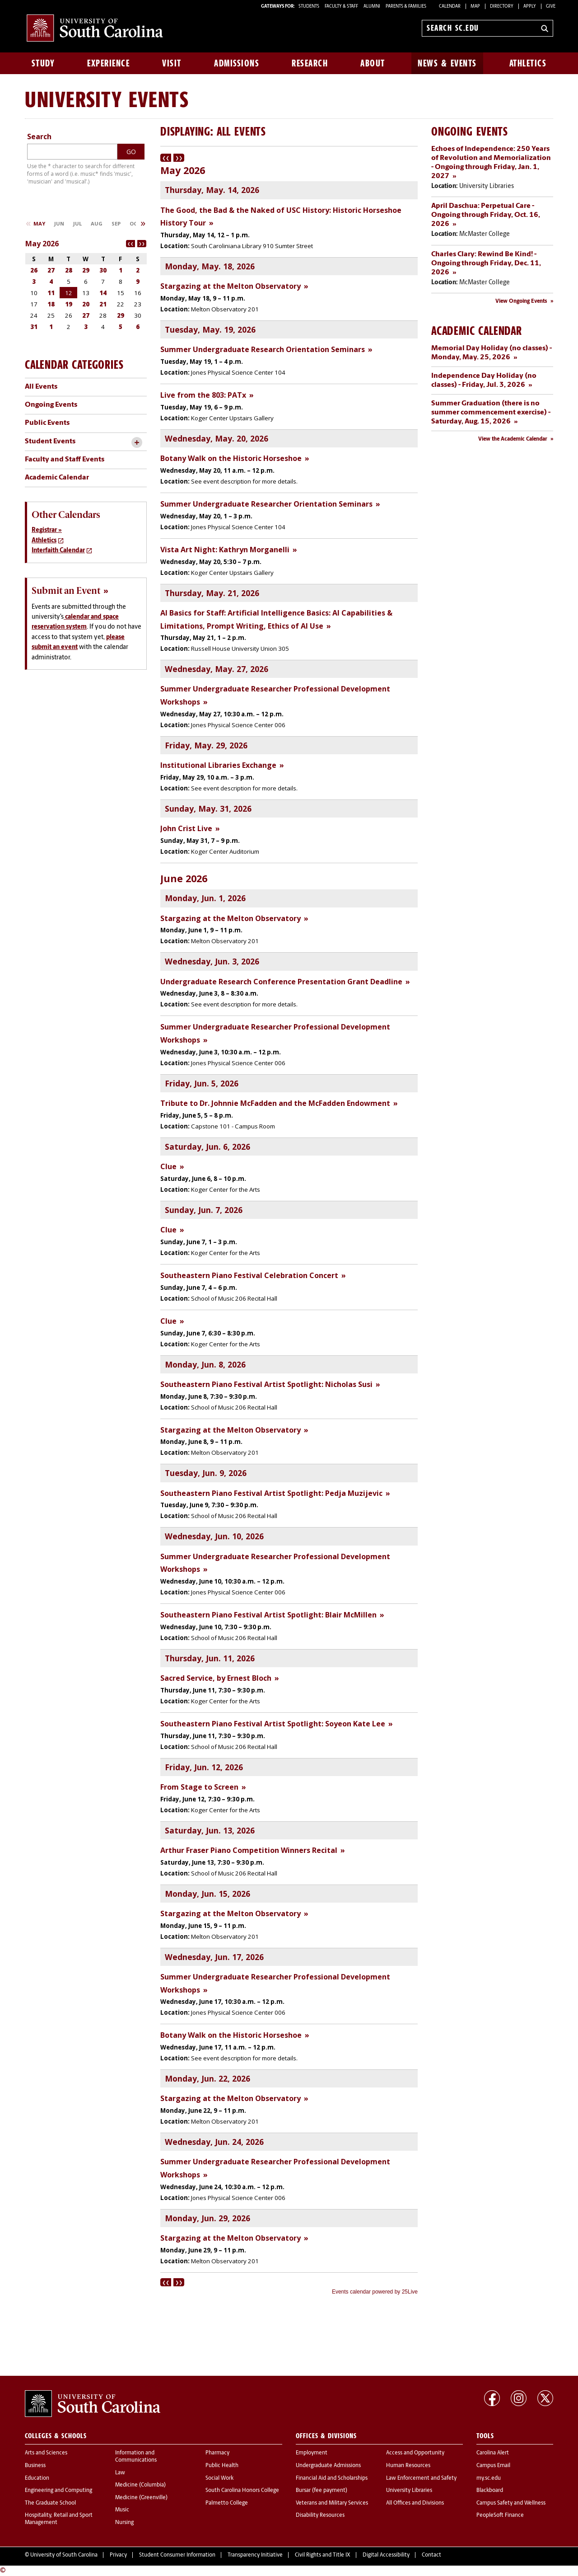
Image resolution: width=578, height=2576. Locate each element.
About (372, 63)
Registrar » (47, 530)
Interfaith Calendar (58, 550)
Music (122, 2510)
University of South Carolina (64, 2555)
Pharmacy (217, 2453)
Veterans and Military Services (332, 2503)
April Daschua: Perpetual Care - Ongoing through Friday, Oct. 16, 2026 (485, 215)
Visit (172, 63)
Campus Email (493, 2465)
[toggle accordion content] (136, 442)
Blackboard (489, 2490)
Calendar (450, 6)
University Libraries (409, 2490)
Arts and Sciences (46, 2453)
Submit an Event (66, 590)
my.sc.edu (488, 2478)
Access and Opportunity (415, 2453)
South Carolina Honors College (242, 2490)
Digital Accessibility (386, 2555)
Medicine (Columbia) (140, 2485)
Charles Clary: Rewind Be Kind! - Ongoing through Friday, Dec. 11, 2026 (486, 263)
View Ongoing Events (521, 301)
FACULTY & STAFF (341, 6)
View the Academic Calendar (512, 439)
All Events (41, 386)
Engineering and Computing (58, 2490)
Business (35, 2465)
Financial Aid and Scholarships (332, 2478)
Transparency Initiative (255, 2555)
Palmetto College (226, 2503)
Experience (108, 63)
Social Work (219, 2478)
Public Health (221, 2465)
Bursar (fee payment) (321, 2490)
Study (43, 63)
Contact (431, 2555)
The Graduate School (50, 2503)
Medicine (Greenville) (141, 2498)
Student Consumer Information (177, 2555)
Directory (501, 6)
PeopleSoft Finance (500, 2515)
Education (37, 2478)
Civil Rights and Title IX (322, 2555)
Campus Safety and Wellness (510, 2503)
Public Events (47, 423)
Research (310, 63)
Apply (529, 6)
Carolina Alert (492, 2453)
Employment (311, 2453)
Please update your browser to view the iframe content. (289, 1225)
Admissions (236, 63)
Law (120, 2473)
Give (550, 6)
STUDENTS (309, 6)
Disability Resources (320, 2515)
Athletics (528, 63)
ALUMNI (372, 6)
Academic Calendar (57, 477)
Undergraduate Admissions (328, 2465)
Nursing (124, 2522)
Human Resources (408, 2465)
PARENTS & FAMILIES (406, 6)
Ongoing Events (51, 405)
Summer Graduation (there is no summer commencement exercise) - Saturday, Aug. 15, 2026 (490, 412)
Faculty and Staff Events (64, 459)
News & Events (447, 63)
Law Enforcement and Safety (421, 2478)
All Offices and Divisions (415, 2503)
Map (475, 6)
